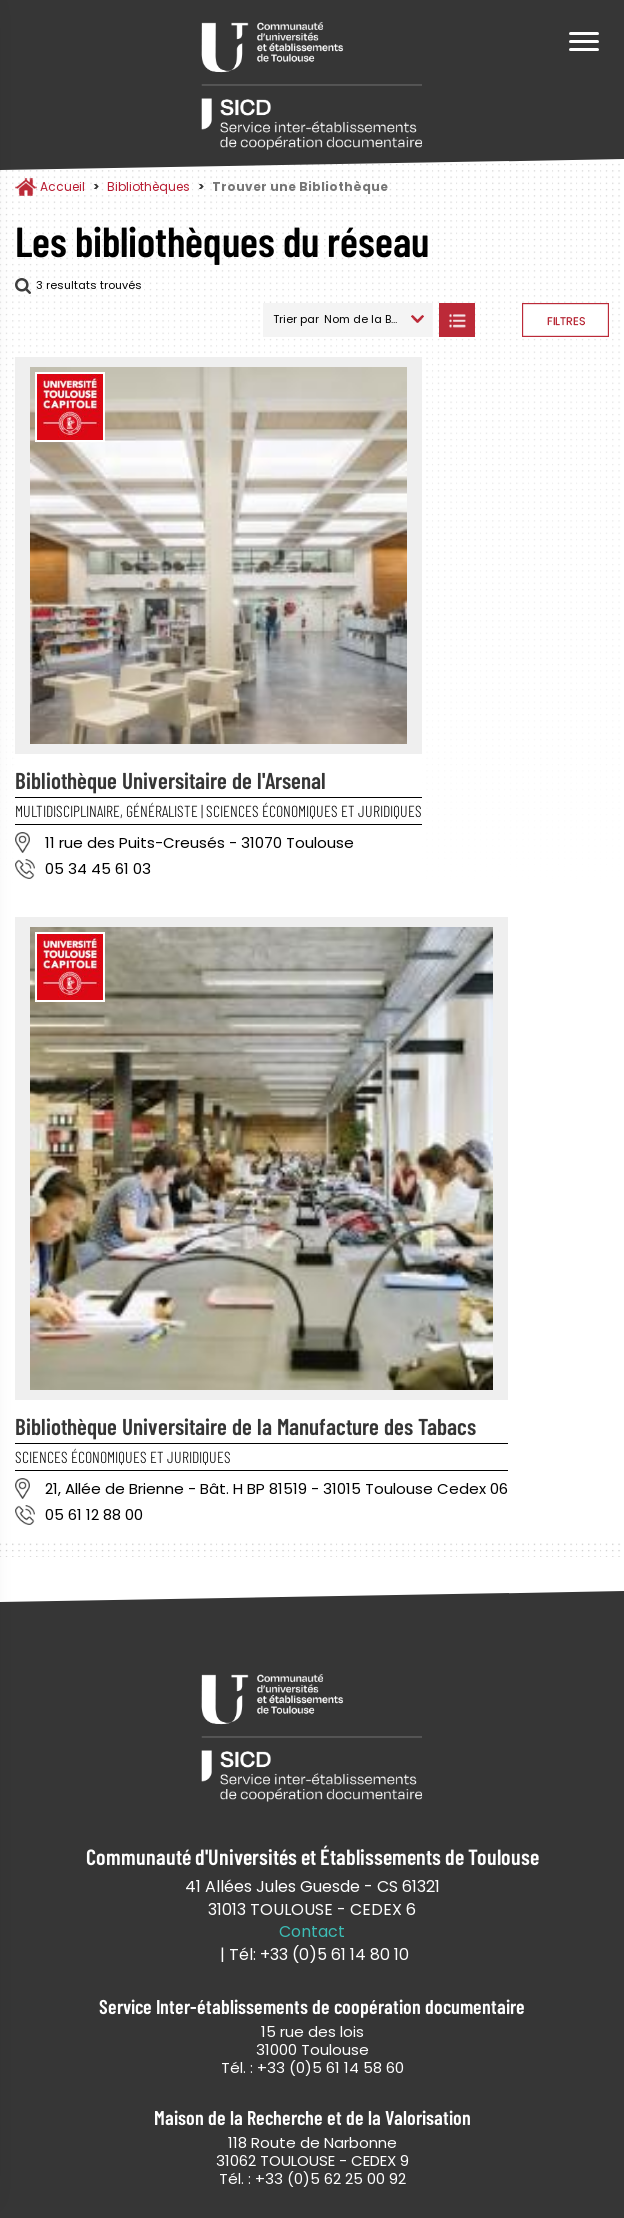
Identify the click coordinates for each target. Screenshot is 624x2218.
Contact (312, 1932)
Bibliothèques (148, 186)
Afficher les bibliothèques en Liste (456, 320)
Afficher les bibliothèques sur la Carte (498, 320)
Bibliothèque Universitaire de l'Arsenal (170, 780)
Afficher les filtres (565, 320)
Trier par (296, 319)
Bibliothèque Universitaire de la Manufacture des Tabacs (245, 1426)
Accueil (62, 186)
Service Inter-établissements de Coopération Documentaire (312, 87)
